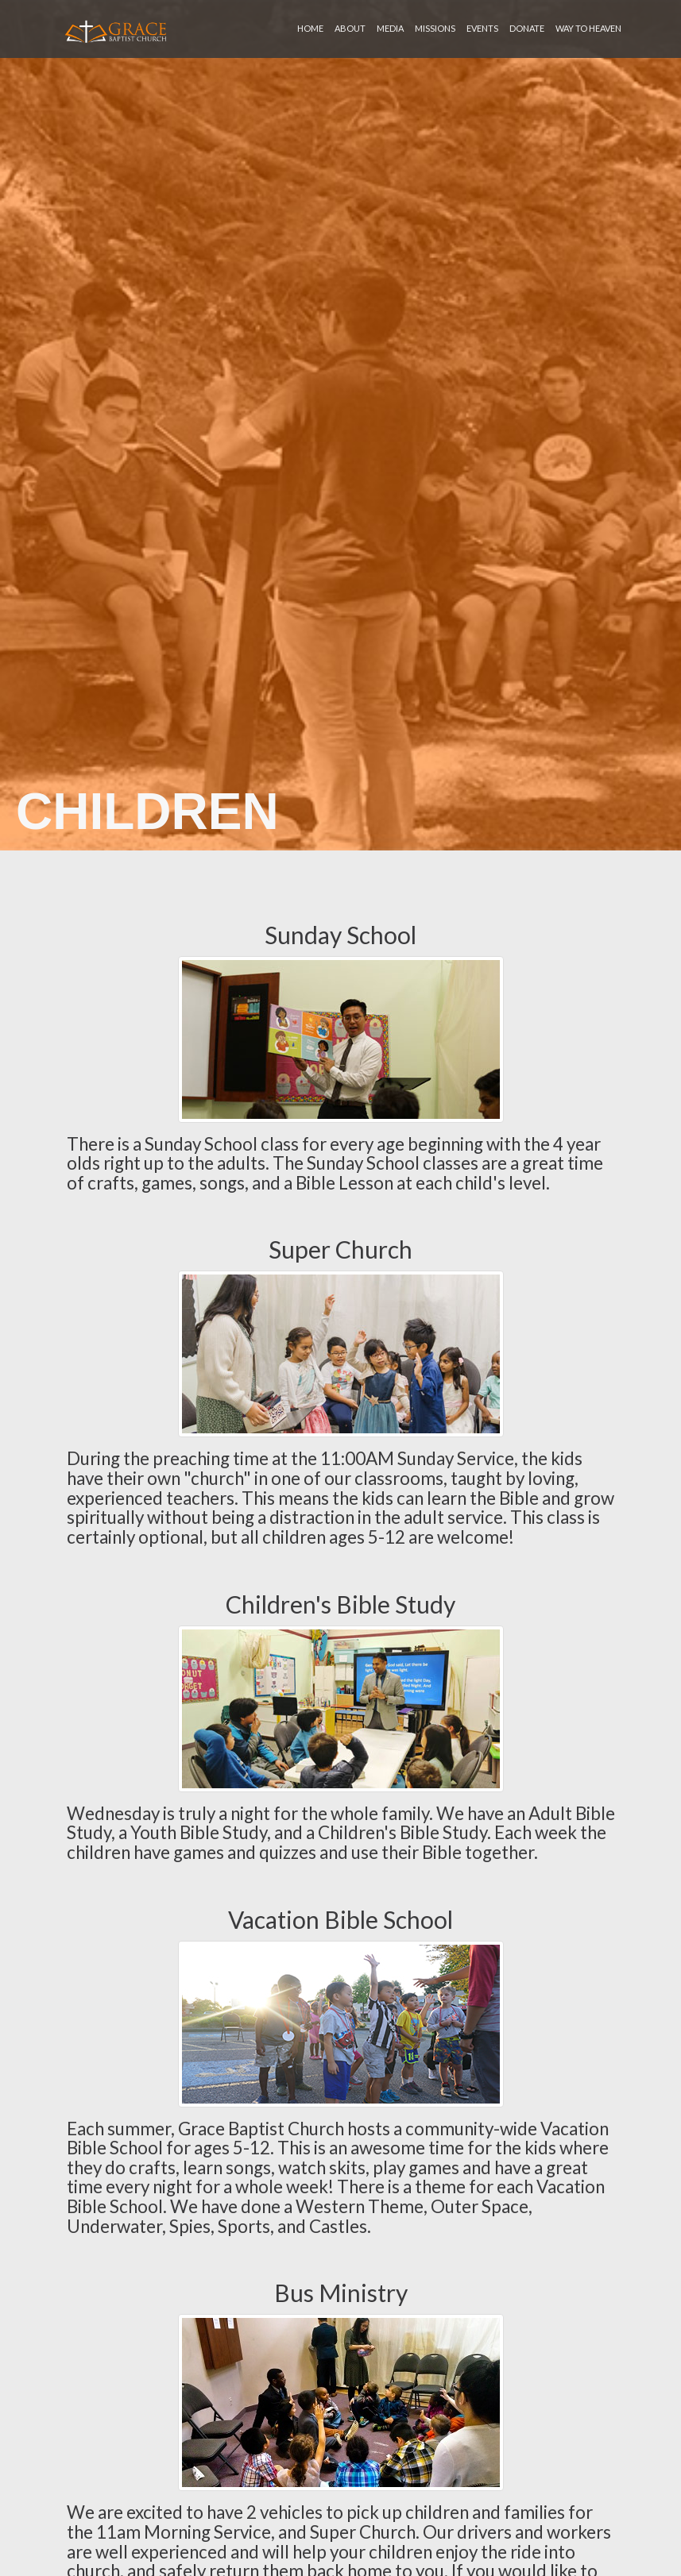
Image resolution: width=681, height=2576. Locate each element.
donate (526, 28)
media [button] (390, 28)
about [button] (350, 28)
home (310, 28)
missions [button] (435, 28)
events (482, 28)
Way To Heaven (588, 28)
